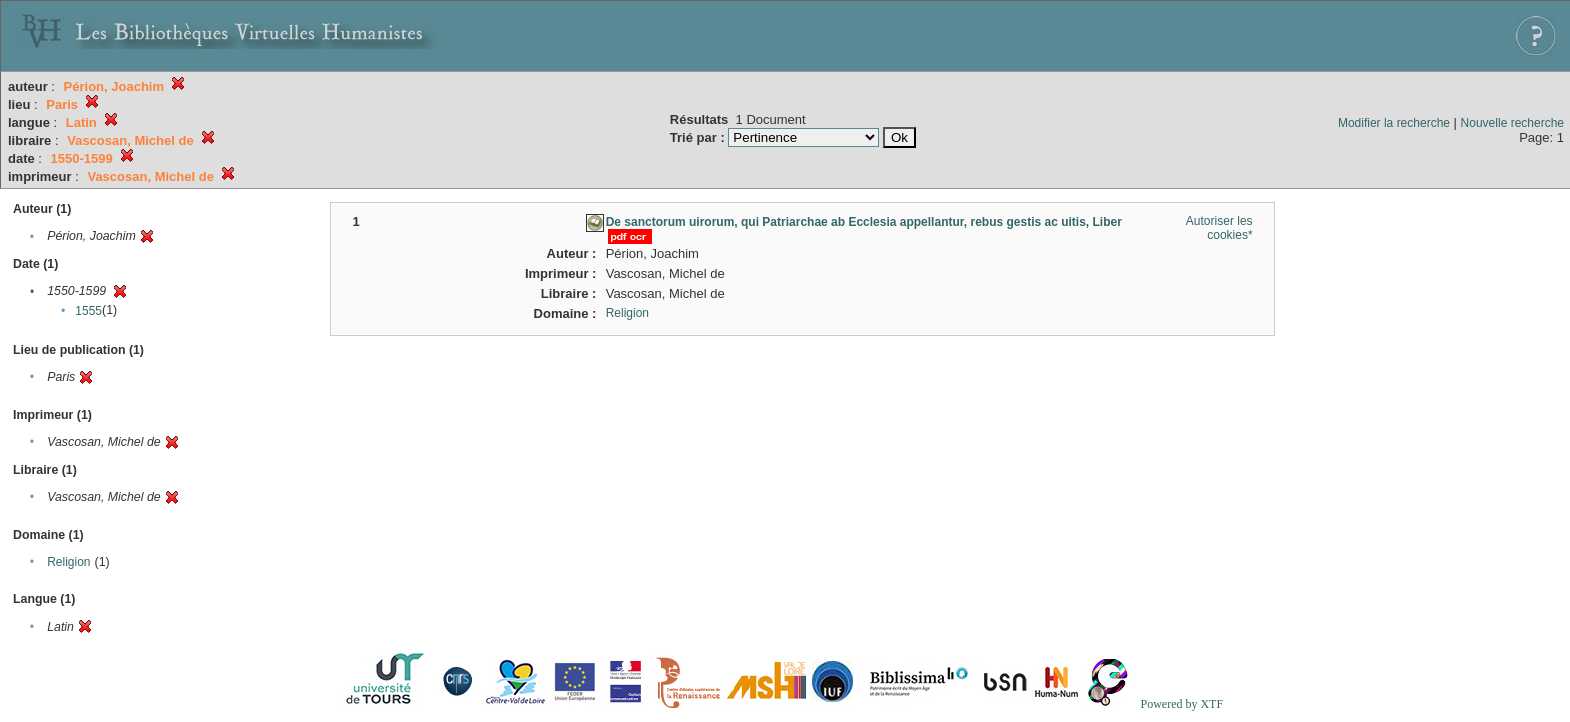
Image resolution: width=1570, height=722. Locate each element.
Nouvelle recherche (1512, 123)
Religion (68, 562)
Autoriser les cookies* (1219, 228)
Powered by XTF (1181, 704)
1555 (88, 311)
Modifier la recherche (1394, 123)
